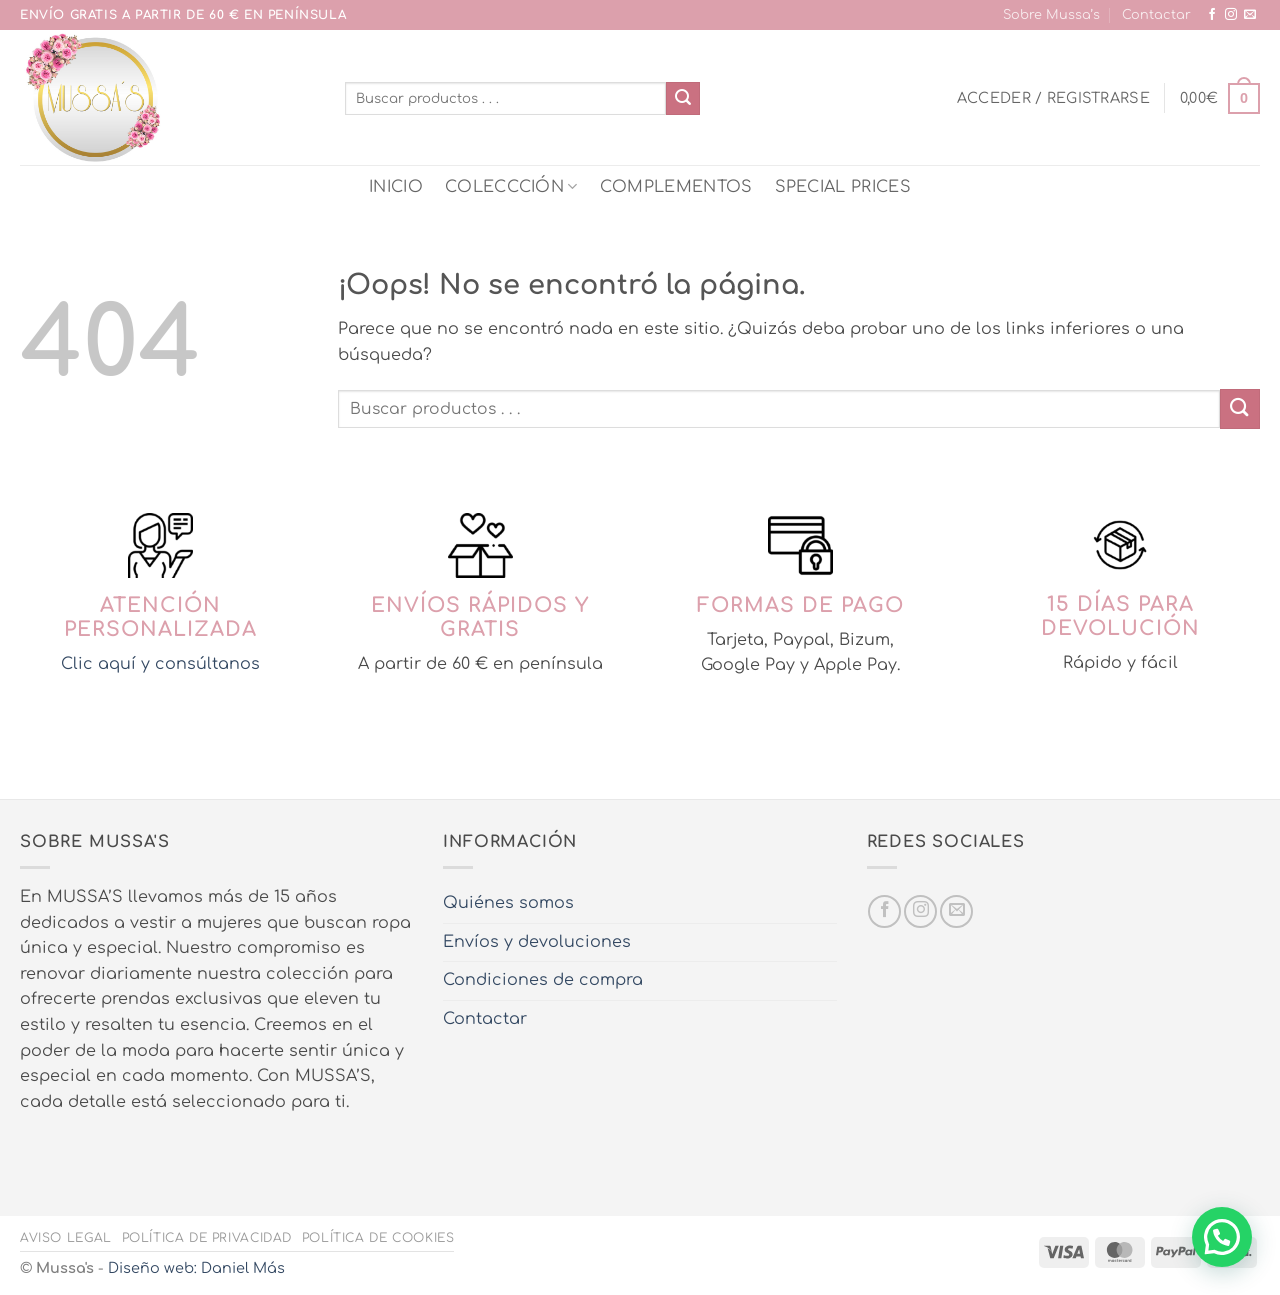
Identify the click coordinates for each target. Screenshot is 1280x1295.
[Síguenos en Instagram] (1231, 15)
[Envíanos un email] (1250, 15)
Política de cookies (378, 1238)
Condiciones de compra (543, 980)
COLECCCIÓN (511, 186)
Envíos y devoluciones (537, 942)
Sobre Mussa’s (1051, 15)
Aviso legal (66, 1238)
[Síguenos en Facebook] (1212, 15)
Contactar (1156, 15)
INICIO (396, 187)
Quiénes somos (508, 903)
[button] (1053, 98)
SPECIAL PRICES (843, 187)
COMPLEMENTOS (676, 187)
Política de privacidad (207, 1238)
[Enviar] (683, 99)
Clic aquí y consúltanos (160, 664)
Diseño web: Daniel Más (196, 1268)
